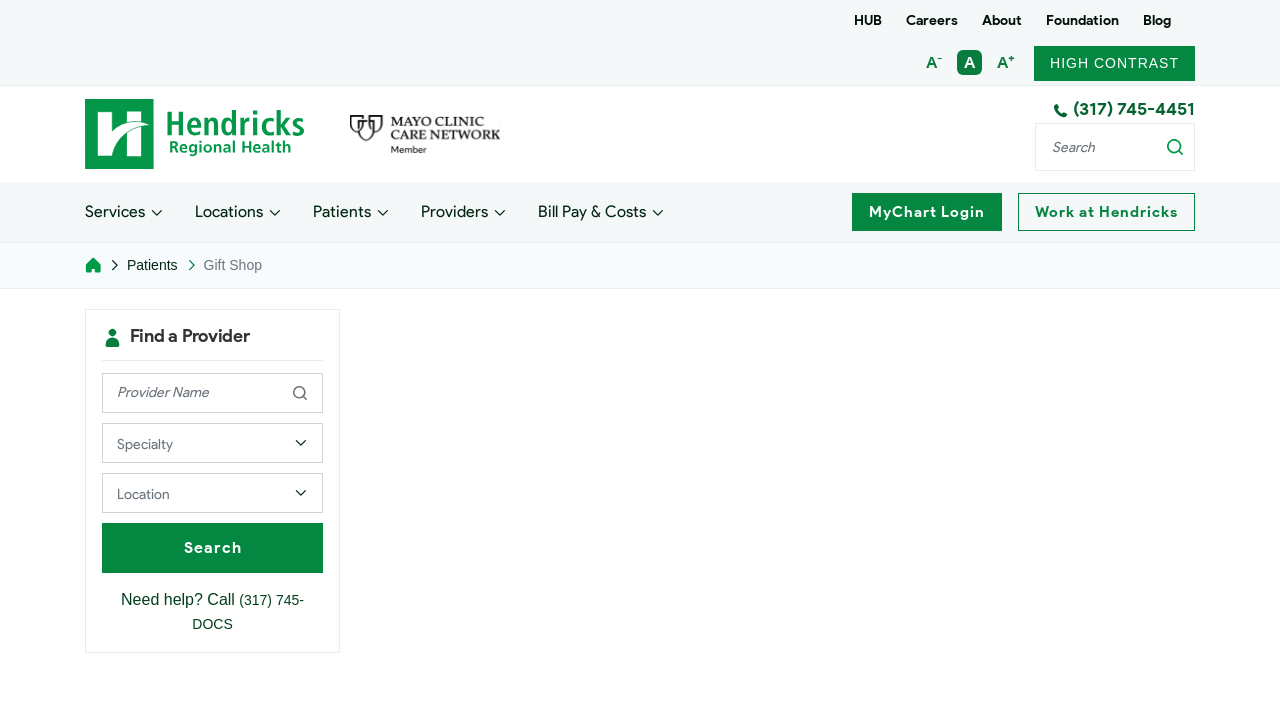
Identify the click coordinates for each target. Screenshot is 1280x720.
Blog (1157, 20)
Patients (342, 210)
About (1002, 20)
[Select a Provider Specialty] (212, 443)
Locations (229, 210)
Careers (932, 20)
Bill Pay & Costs (592, 210)
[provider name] (212, 393)
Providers (454, 210)
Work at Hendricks (1106, 212)
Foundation (1082, 20)
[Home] (93, 265)
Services (115, 210)
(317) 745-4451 (1124, 109)
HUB (868, 20)
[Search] (1115, 147)
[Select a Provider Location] (212, 493)
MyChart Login (927, 212)
